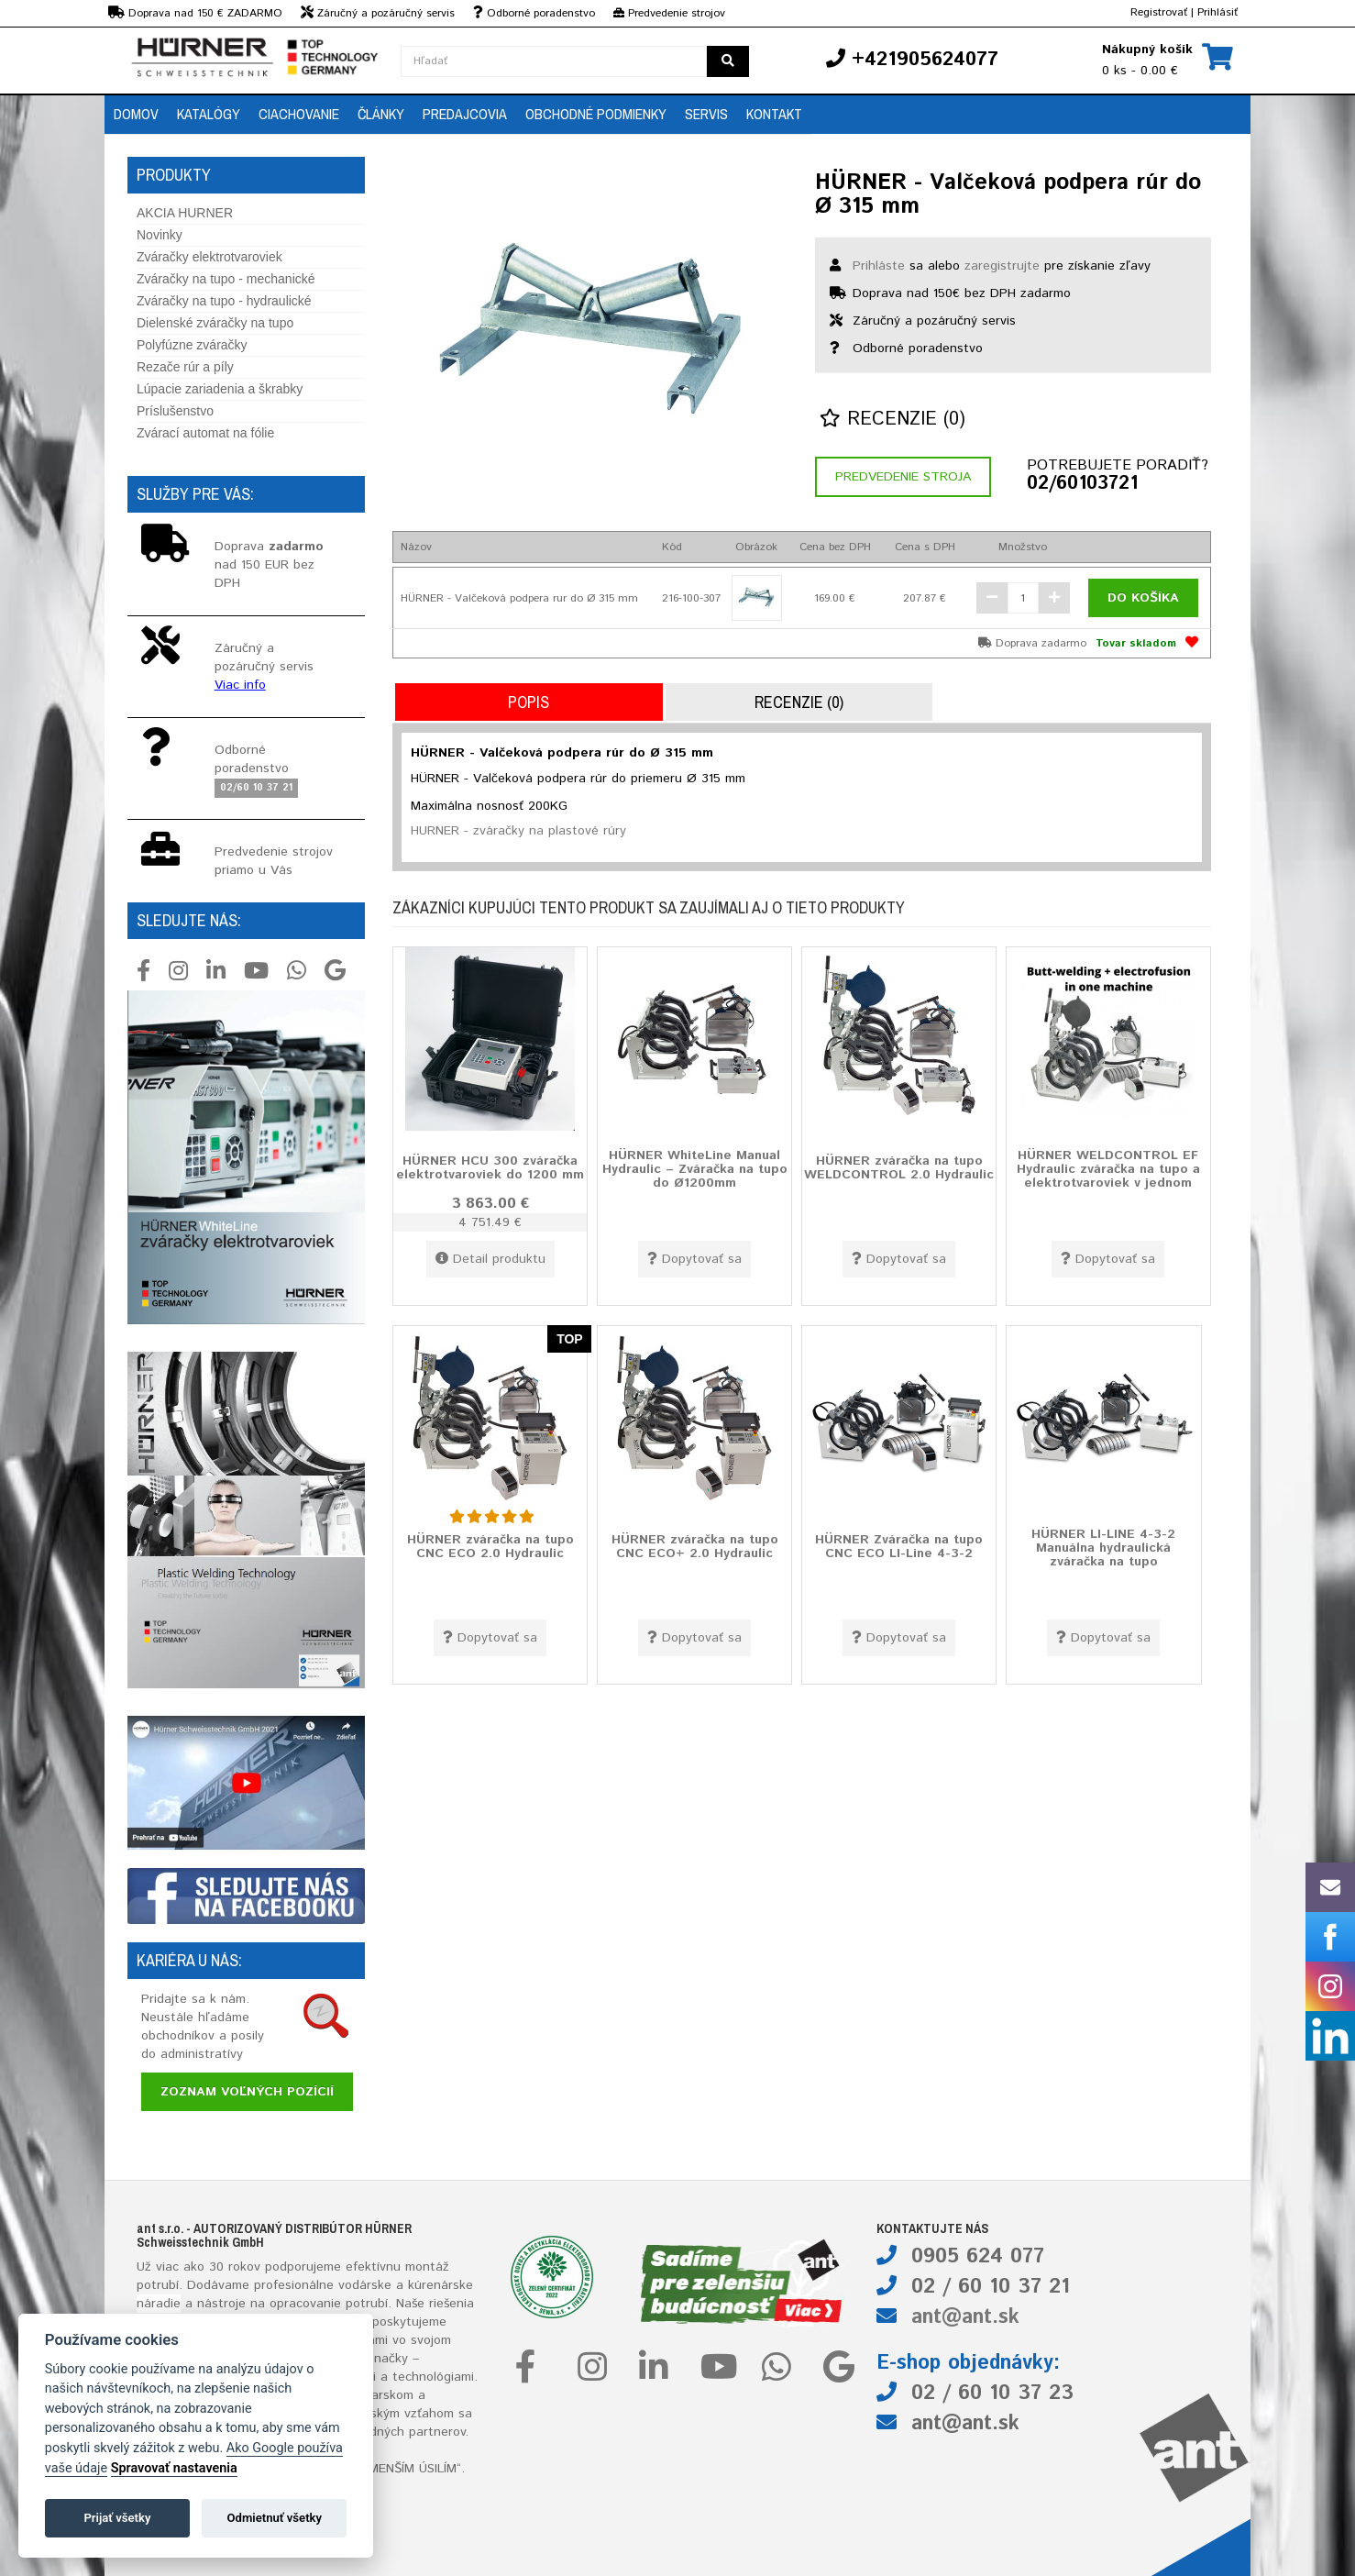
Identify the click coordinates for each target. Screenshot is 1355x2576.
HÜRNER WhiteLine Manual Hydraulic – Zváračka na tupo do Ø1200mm (695, 1168)
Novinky (159, 234)
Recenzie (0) (892, 419)
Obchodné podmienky (595, 114)
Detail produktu (490, 1259)
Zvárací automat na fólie (205, 433)
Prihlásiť (1217, 12)
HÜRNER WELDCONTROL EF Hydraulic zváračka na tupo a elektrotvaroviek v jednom (1108, 1168)
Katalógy (208, 114)
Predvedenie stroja (903, 477)
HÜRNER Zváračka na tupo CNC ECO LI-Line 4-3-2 (899, 1546)
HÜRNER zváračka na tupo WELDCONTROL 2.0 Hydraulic (899, 1167)
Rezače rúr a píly (185, 366)
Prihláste (879, 266)
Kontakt (774, 114)
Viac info (240, 685)
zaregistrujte (1002, 266)
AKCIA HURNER (185, 212)
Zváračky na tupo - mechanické (226, 278)
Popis (528, 702)
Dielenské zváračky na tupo (215, 322)
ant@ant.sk (965, 2317)
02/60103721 (1082, 484)
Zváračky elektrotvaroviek (209, 256)
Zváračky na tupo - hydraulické (224, 300)
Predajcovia (465, 114)
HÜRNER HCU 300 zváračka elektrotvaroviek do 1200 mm (490, 1167)
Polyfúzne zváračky (192, 344)
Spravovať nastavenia (174, 2468)
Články (381, 114)
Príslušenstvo (175, 411)
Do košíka (1143, 598)
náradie (159, 2303)
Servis (706, 114)
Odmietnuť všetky (274, 2518)
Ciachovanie (299, 114)
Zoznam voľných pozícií (247, 2092)
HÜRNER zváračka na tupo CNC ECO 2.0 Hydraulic (490, 1546)
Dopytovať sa (694, 1259)
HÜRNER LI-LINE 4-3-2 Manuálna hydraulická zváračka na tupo (1103, 1547)
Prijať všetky (116, 2518)
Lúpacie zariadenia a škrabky (220, 388)
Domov (136, 114)
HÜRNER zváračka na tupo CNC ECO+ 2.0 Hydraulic (694, 1546)
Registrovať (1158, 12)
